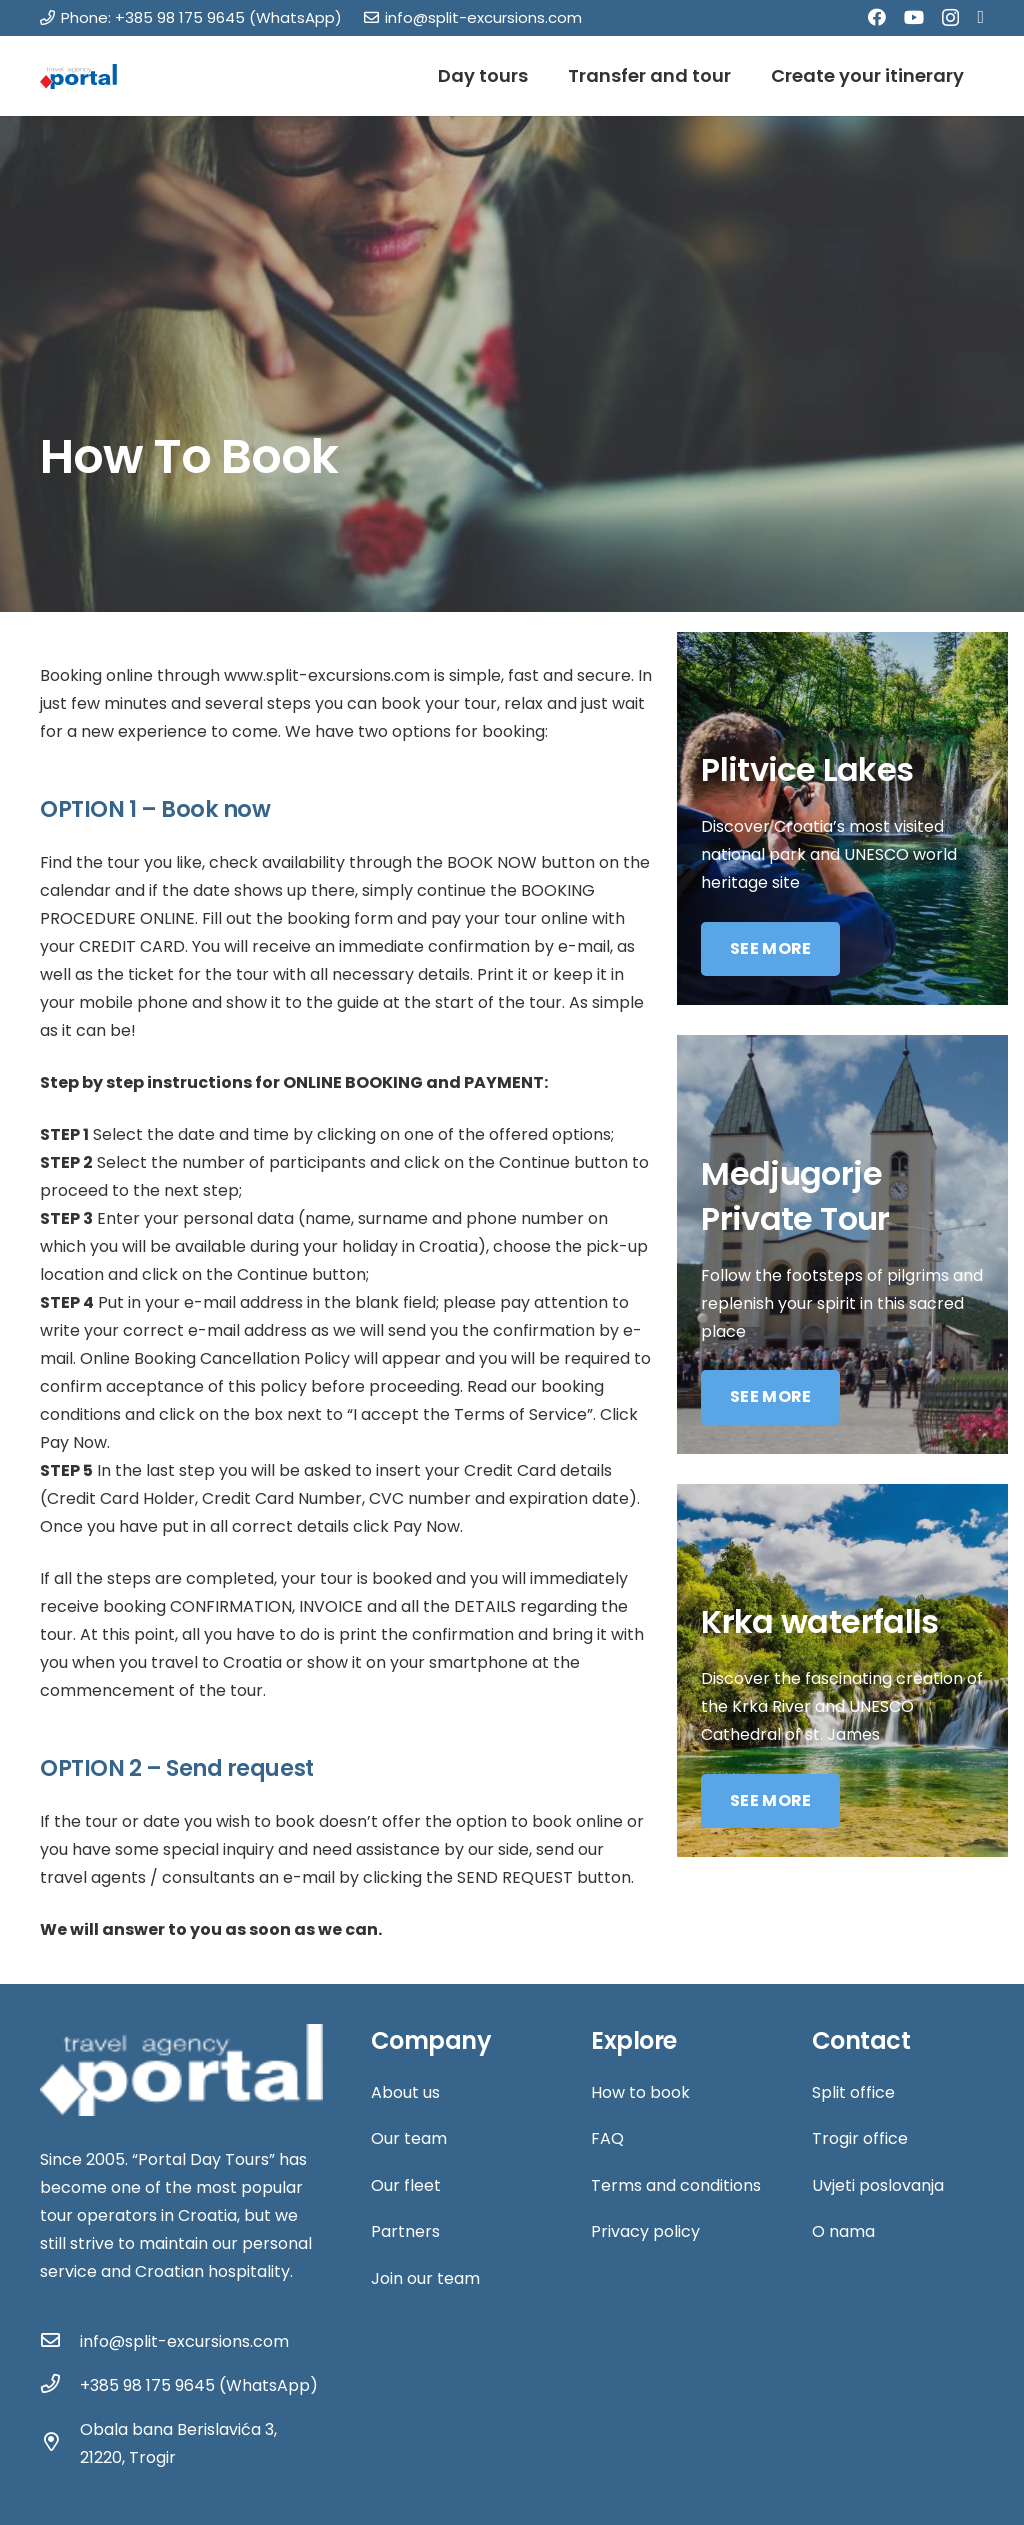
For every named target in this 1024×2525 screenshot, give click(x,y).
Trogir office (860, 2138)
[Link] (78, 76)
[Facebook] (877, 17)
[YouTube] (914, 17)
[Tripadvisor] (980, 17)
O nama (843, 2231)
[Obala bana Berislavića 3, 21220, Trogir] (60, 2444)
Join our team (425, 2278)
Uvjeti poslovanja (878, 2185)
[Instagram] (950, 18)
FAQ (607, 2138)
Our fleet (406, 2185)
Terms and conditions (676, 2185)
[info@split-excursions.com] (60, 2342)
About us (405, 2092)
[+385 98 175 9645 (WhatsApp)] (60, 2386)
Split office (853, 2092)
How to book (640, 2092)
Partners (405, 2231)
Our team (409, 2138)
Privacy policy (645, 2231)
